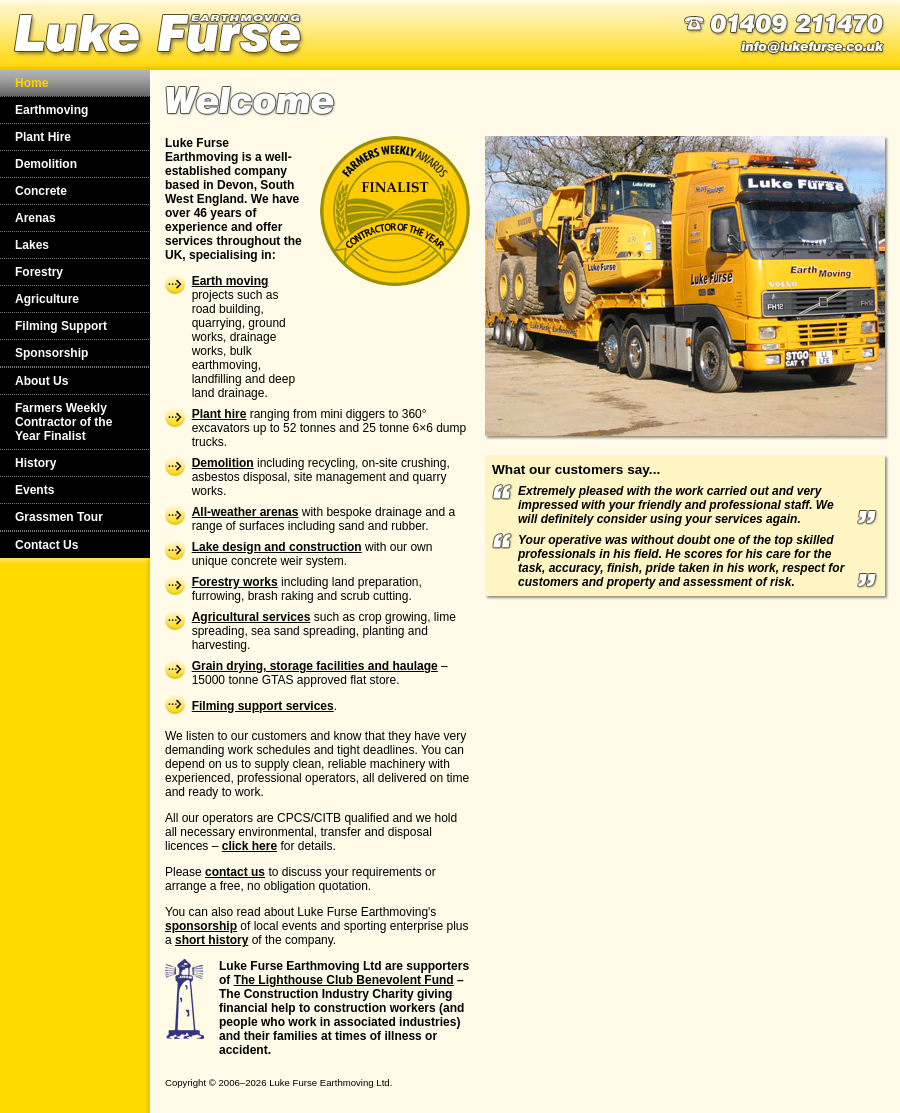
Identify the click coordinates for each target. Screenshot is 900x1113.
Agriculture (47, 299)
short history (211, 940)
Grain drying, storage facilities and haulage (315, 666)
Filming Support (61, 326)
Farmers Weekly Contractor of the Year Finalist (63, 422)
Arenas (35, 218)
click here (249, 846)
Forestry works (235, 582)
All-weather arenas (245, 512)
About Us (41, 381)
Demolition (46, 164)
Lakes (32, 245)
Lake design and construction (277, 547)
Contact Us (46, 545)
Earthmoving (51, 110)
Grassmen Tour (59, 517)
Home (31, 83)
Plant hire (219, 414)
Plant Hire (43, 137)
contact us (235, 872)
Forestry (39, 272)
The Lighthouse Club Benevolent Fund (344, 980)
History (35, 463)
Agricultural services (251, 617)
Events (34, 490)
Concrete (41, 191)
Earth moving (230, 281)
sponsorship (201, 926)
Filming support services (263, 706)
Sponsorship (51, 353)
